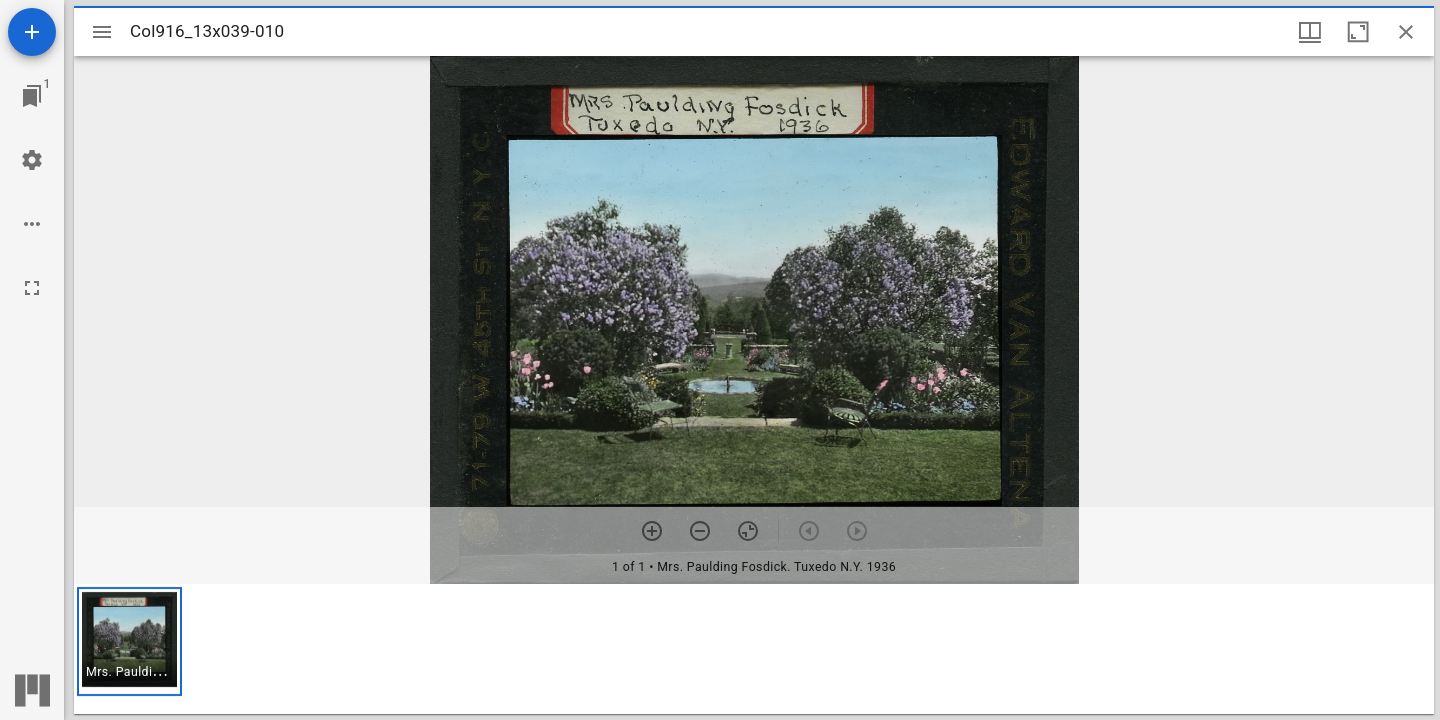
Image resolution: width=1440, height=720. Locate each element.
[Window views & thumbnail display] (1310, 32)
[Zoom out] (700, 531)
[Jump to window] (32, 96)
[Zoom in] (652, 531)
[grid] (754, 649)
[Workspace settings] (32, 160)
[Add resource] (32, 32)
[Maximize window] (1358, 32)
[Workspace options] (32, 224)
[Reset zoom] (748, 531)
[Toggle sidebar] (102, 32)
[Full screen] (32, 288)
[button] (129, 641)
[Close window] (1406, 32)
